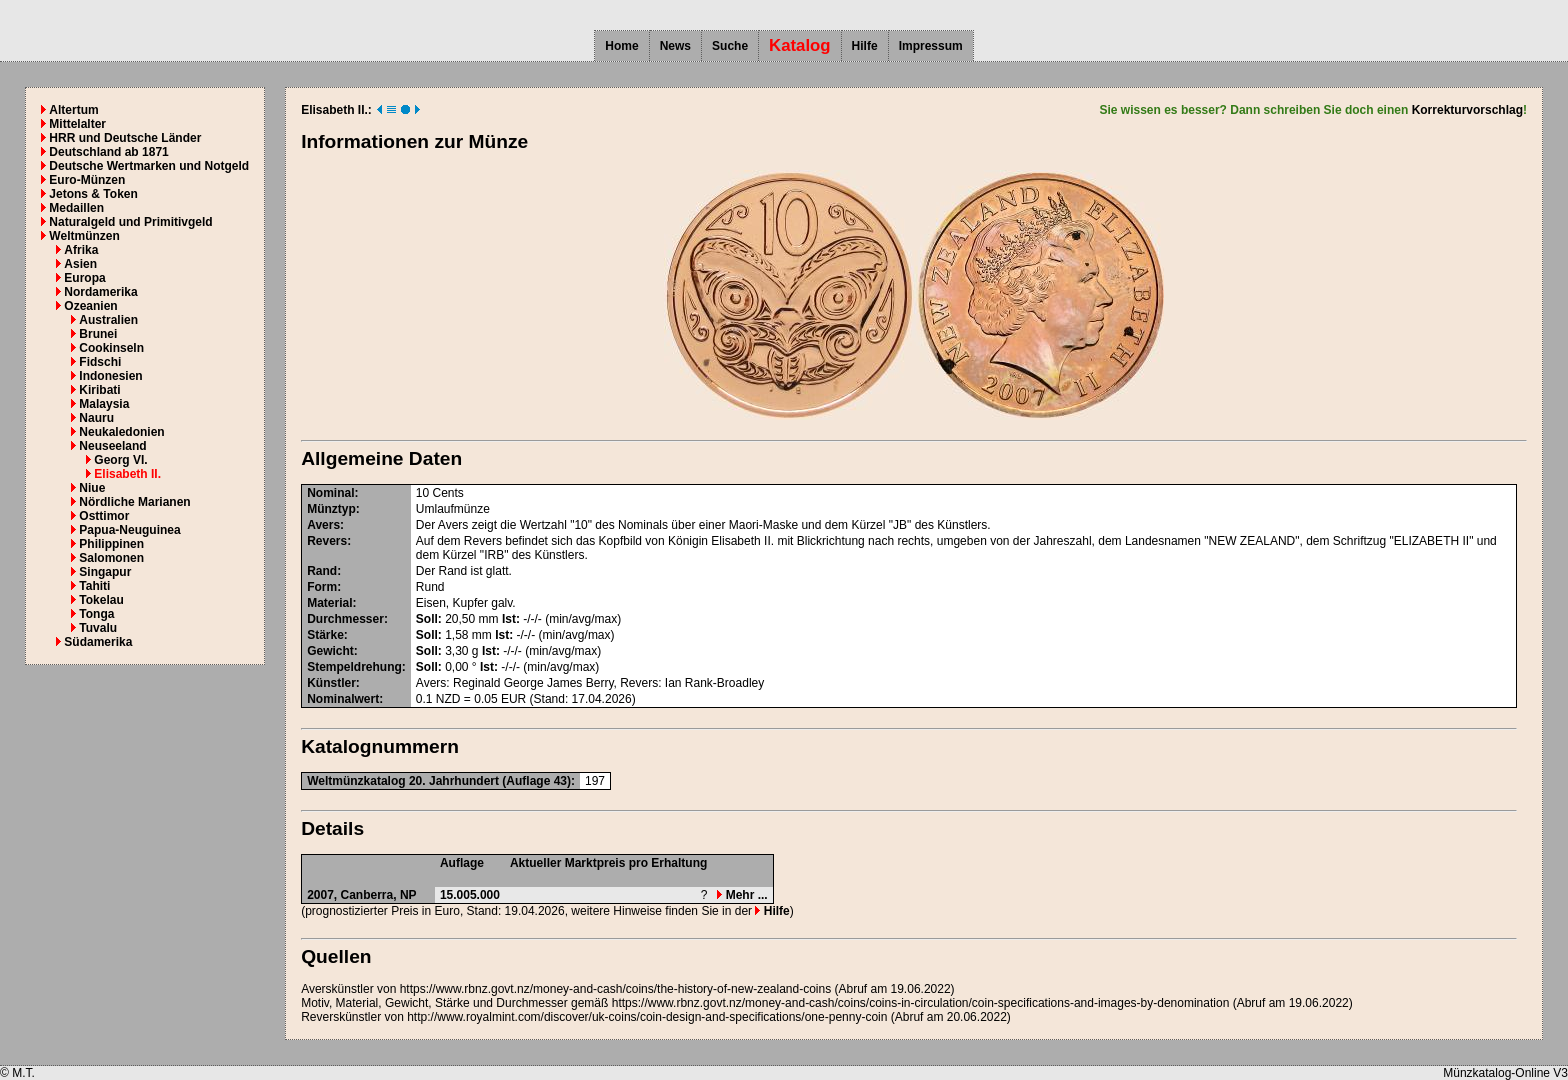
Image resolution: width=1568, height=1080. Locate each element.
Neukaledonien (121, 432)
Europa (84, 278)
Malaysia (104, 404)
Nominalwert (343, 699)
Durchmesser (345, 619)
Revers (327, 541)
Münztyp (331, 509)
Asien (80, 264)
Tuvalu (98, 628)
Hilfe (865, 46)
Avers (323, 525)
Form (322, 587)
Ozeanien (90, 306)
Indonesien (110, 376)
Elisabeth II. (127, 474)
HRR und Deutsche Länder (125, 138)
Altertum (73, 110)
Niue (92, 488)
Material (329, 603)
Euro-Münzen (87, 180)
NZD (448, 699)
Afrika (81, 250)
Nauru (96, 418)
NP (408, 895)
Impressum (931, 46)
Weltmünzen (84, 236)
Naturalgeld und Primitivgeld (130, 222)
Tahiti (94, 586)
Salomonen (111, 558)
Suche (730, 46)
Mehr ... (742, 895)
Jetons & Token (93, 194)
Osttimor (104, 516)
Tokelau (101, 600)
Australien (108, 320)
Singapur (105, 572)
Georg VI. (120, 460)
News (675, 46)
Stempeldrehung (354, 667)
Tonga (96, 614)
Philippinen (111, 544)
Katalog (800, 45)
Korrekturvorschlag (1467, 110)
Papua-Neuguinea (129, 530)
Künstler (331, 683)
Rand (322, 571)
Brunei (98, 334)
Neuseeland (112, 446)
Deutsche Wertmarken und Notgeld (149, 166)
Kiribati (99, 390)
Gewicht (330, 651)
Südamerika (98, 642)
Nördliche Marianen (134, 502)
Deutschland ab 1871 (108, 152)
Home (621, 46)
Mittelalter (77, 124)
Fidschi (100, 362)
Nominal (330, 493)
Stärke (325, 635)
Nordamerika (100, 292)
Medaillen (76, 208)
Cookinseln (111, 348)
